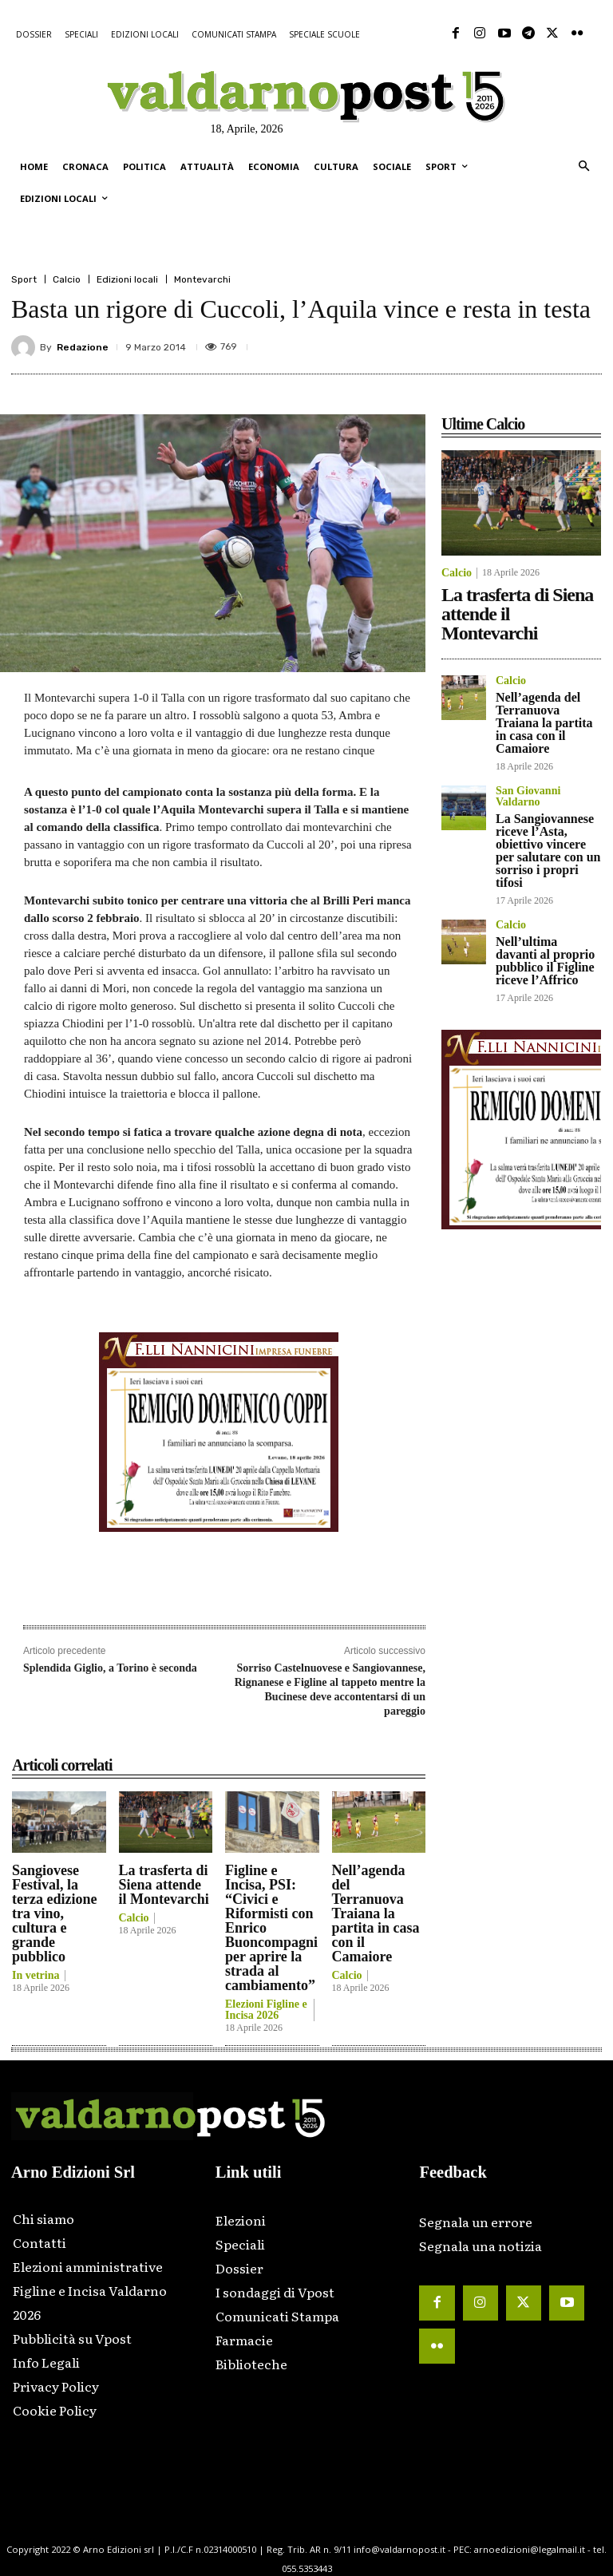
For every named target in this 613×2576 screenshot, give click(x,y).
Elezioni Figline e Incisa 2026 (266, 2010)
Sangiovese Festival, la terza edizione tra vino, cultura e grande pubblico (54, 1913)
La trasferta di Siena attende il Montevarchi (164, 1884)
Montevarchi (202, 279)
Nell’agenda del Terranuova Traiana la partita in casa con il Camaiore (376, 1913)
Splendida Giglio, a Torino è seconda (110, 1668)
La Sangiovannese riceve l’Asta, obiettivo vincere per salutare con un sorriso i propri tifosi (548, 850)
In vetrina (36, 1975)
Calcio (67, 279)
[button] (584, 167)
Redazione (83, 347)
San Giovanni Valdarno (528, 796)
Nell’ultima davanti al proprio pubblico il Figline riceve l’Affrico (545, 961)
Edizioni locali (127, 279)
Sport (24, 279)
